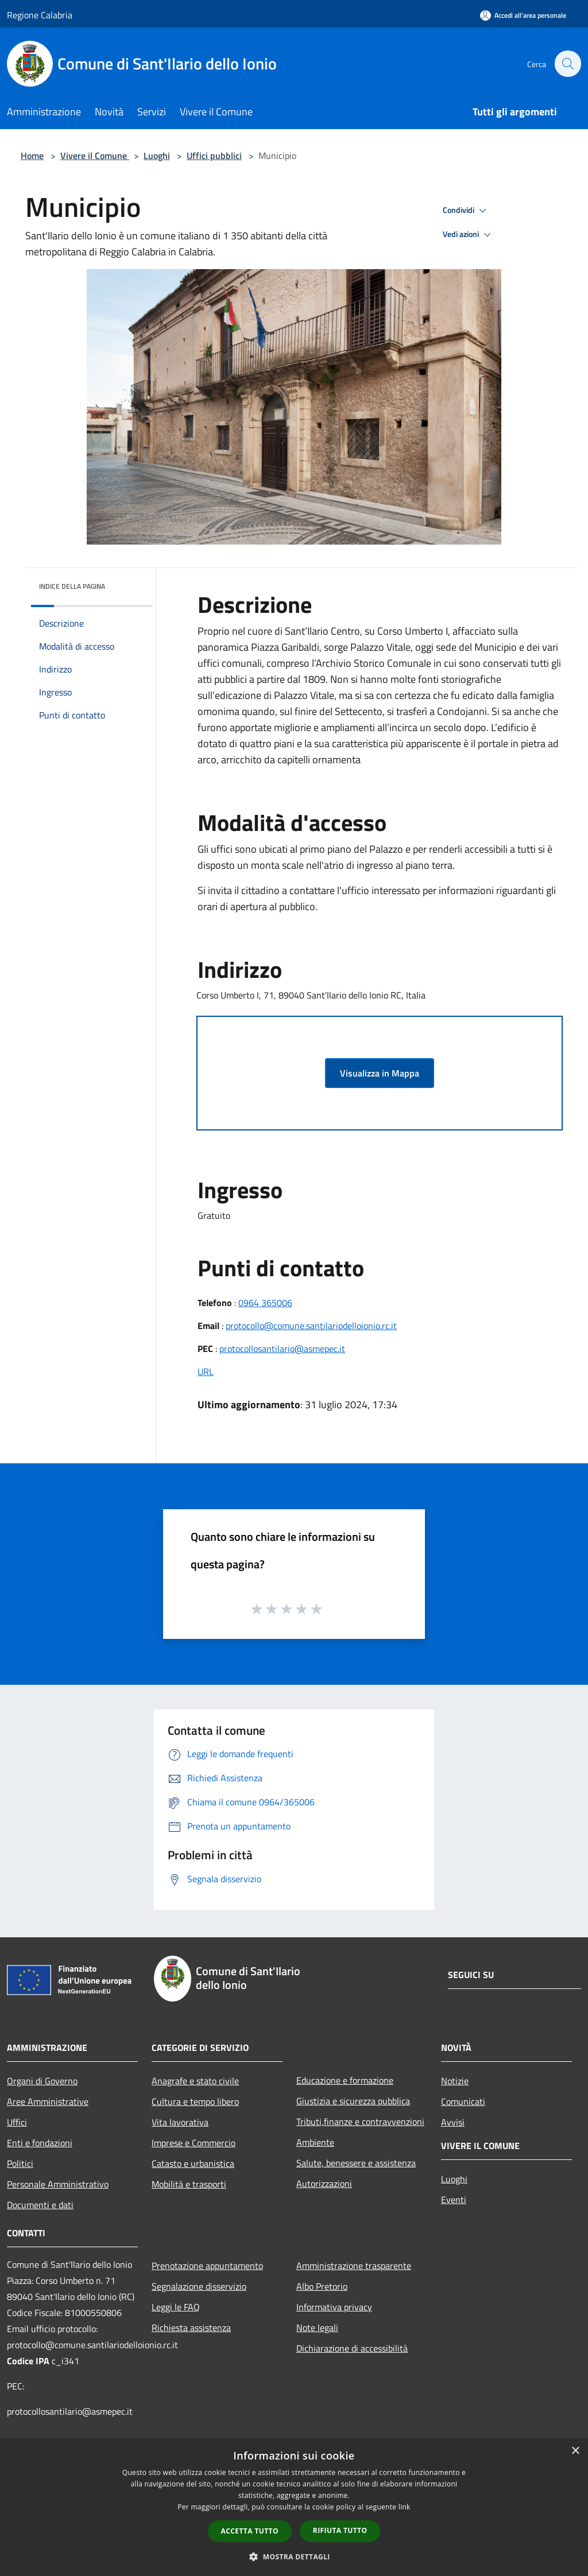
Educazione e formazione (344, 2080)
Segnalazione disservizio (199, 2286)
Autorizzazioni (324, 2183)
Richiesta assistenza (191, 2327)
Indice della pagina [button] (72, 586)
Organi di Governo (42, 2081)
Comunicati (463, 2101)
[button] (294, 2556)
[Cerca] (567, 63)
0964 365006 (265, 1303)
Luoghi (157, 155)
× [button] (575, 2451)
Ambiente (315, 2142)
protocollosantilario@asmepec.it (282, 1348)
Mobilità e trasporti (189, 2184)
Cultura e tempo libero (195, 2101)
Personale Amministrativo (58, 2184)
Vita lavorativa (180, 2122)
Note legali (317, 2327)
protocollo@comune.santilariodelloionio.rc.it (311, 1325)
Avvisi (453, 2122)
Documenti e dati (40, 2205)
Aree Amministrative (47, 2101)
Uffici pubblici (214, 155)
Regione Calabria (39, 15)
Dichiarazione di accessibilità (352, 2348)
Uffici (17, 2122)
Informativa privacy (334, 2307)
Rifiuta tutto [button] (340, 2530)
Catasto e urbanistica (193, 2163)
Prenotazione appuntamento (207, 2265)
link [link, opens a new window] (405, 2507)
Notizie (455, 2081)
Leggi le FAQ (176, 2307)
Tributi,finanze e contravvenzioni (360, 2121)
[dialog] (294, 2507)
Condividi (466, 210)
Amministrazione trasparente (353, 2265)
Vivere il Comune (94, 155)
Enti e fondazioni (39, 2143)
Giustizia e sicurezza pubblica (353, 2101)
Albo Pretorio (321, 2286)
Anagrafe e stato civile (195, 2081)
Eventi (453, 2199)
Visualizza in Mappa (379, 1073)
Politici (20, 2163)
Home (32, 155)
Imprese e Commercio (193, 2143)
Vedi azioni (468, 235)
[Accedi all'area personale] (523, 15)
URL (206, 1371)
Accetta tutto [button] (249, 2531)
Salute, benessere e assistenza (356, 2163)
